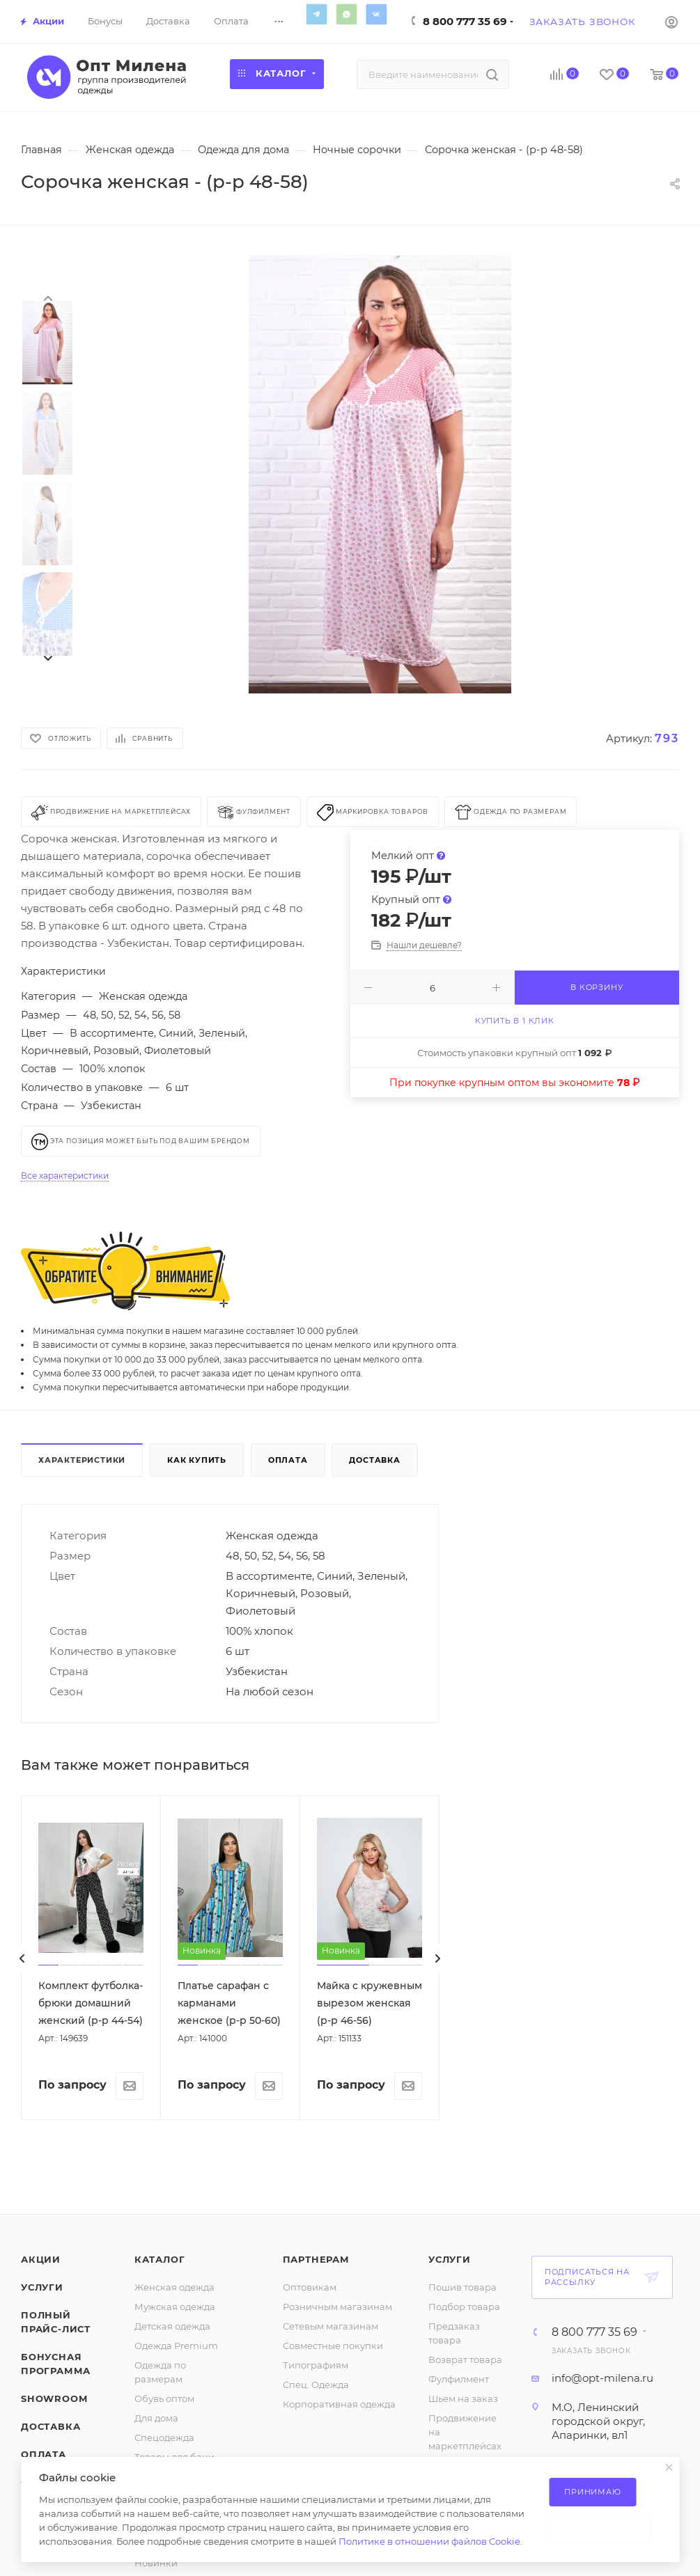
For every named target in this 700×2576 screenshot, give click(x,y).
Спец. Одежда (316, 2384)
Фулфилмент (458, 2379)
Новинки (156, 2562)
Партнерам (316, 2259)
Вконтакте (376, 13)
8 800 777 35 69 (465, 21)
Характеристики (81, 1460)
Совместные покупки (333, 2345)
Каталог (159, 2259)
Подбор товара (464, 2306)
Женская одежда (174, 2287)
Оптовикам (309, 2287)
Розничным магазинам (337, 2306)
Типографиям (315, 2365)
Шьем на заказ (463, 2398)
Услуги (42, 2287)
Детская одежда (172, 2326)
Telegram (316, 13)
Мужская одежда (174, 2306)
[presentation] (47, 297)
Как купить (196, 1460)
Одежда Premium (176, 2345)
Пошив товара (462, 2287)
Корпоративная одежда (339, 2404)
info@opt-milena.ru (602, 2378)
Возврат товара (465, 2359)
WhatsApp (346, 13)
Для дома (156, 2418)
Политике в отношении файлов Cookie (429, 2541)
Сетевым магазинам (330, 2326)
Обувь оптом (164, 2398)
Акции (41, 2259)
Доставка (374, 1460)
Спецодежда (164, 2437)
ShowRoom (54, 2398)
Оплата (288, 1460)
